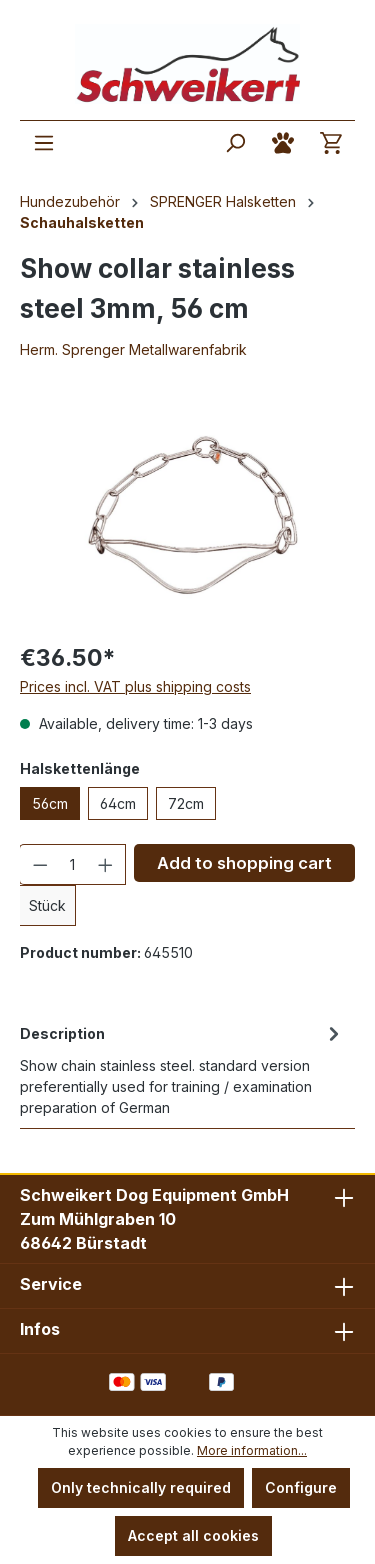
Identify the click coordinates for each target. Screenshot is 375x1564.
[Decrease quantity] (40, 864)
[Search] (235, 143)
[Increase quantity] (106, 864)
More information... (252, 1450)
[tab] (182, 1069)
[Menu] (44, 143)
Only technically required (141, 1487)
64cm (118, 803)
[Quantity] (73, 864)
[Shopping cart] (331, 143)
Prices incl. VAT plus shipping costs (135, 686)
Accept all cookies (193, 1535)
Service (51, 1284)
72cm (186, 803)
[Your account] (283, 143)
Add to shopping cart (244, 863)
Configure (301, 1487)
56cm (50, 803)
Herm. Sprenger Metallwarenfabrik (133, 349)
